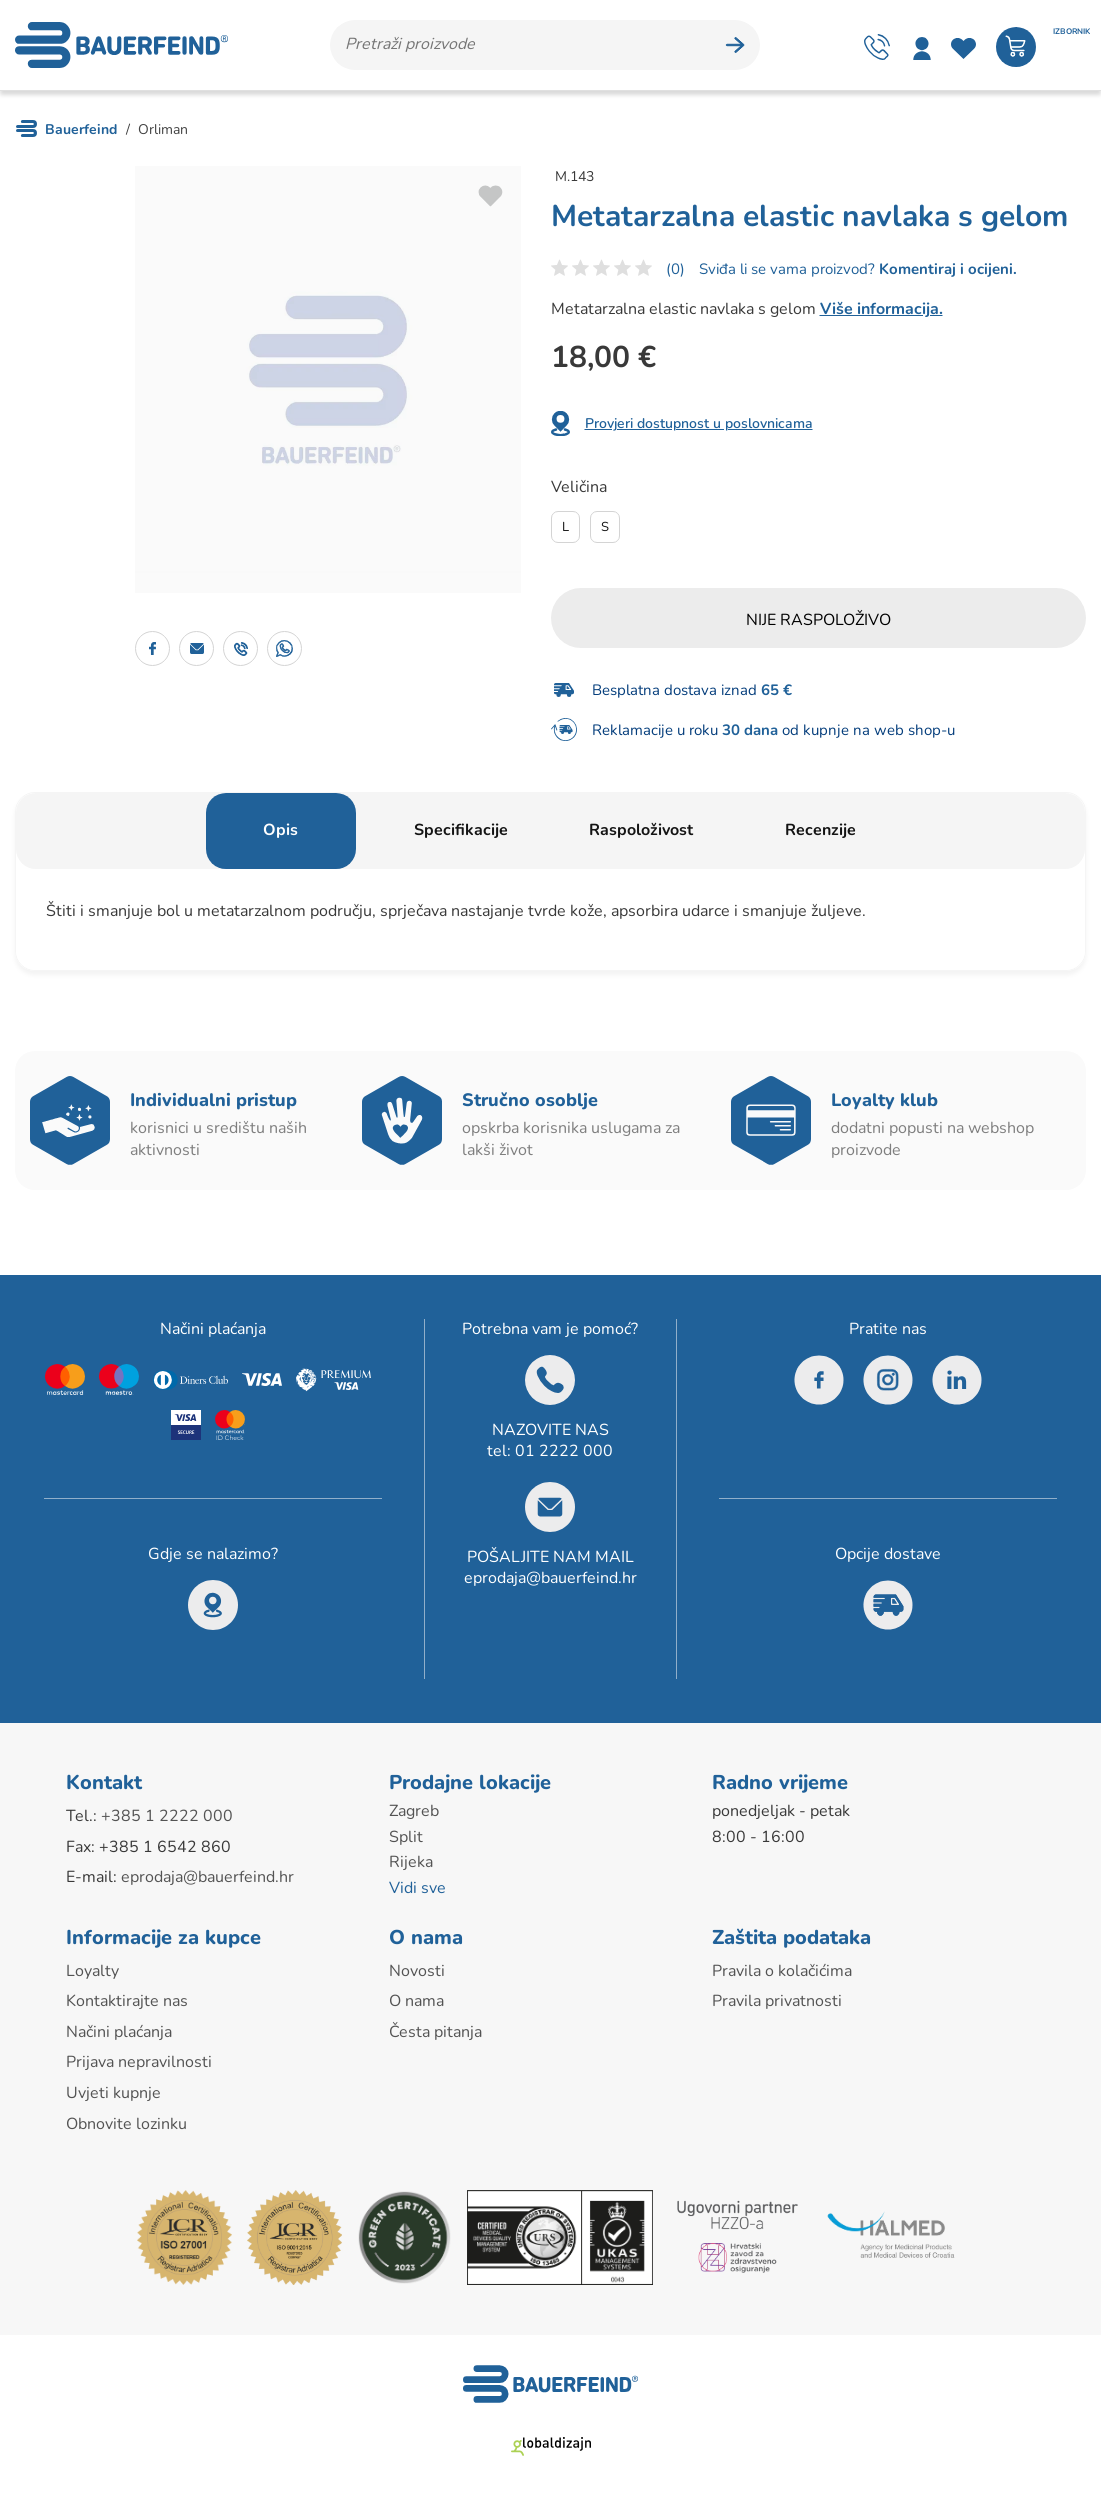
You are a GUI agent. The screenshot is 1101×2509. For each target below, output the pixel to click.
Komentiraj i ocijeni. (946, 269)
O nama (416, 2001)
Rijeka (411, 1862)
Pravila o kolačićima (782, 1971)
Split (406, 1837)
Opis (280, 830)
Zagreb (414, 1811)
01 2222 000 (564, 1451)
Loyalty (92, 1971)
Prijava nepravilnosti (139, 2062)
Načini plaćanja (119, 2032)
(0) (675, 269)
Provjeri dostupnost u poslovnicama (699, 423)
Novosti (417, 1971)
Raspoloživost (641, 830)
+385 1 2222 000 (167, 1816)
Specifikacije (461, 830)
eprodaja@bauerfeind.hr (550, 1578)
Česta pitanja (435, 2032)
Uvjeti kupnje (113, 2093)
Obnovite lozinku (126, 2124)
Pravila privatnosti (777, 2001)
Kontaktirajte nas (127, 2001)
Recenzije (820, 830)
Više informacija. (881, 309)
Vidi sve (417, 1888)
